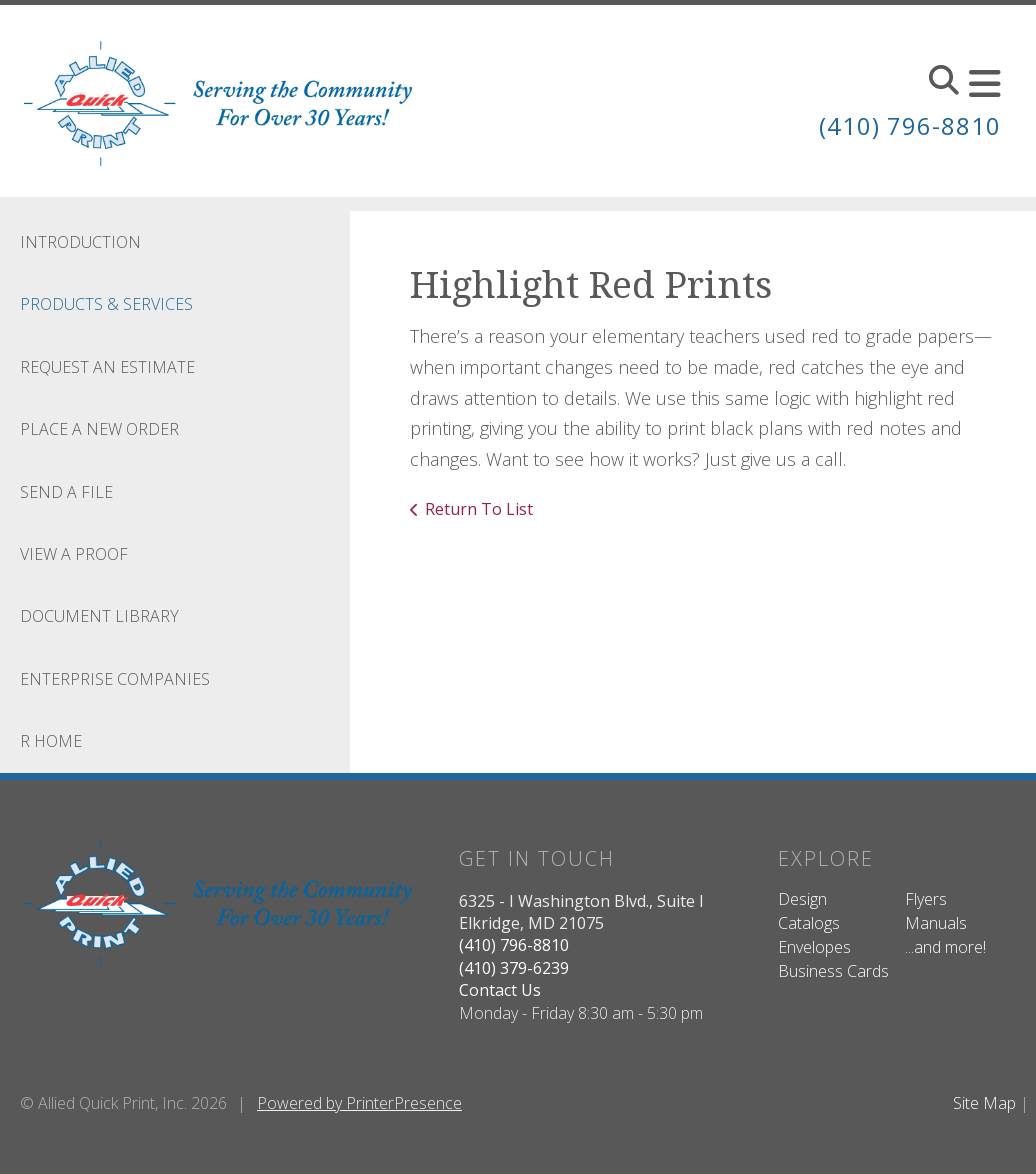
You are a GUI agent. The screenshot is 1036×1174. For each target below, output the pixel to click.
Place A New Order (99, 429)
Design (802, 899)
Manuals (936, 923)
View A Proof (74, 554)
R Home (51, 741)
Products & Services (106, 304)
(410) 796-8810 (910, 125)
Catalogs (809, 923)
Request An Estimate (107, 367)
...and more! (945, 947)
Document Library (99, 616)
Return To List (479, 509)
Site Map (984, 1103)
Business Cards (833, 971)
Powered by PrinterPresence (359, 1103)
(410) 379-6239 (514, 968)
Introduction (80, 242)
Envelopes (814, 947)
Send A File (66, 492)
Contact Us (500, 990)
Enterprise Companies (115, 679)
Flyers (926, 899)
